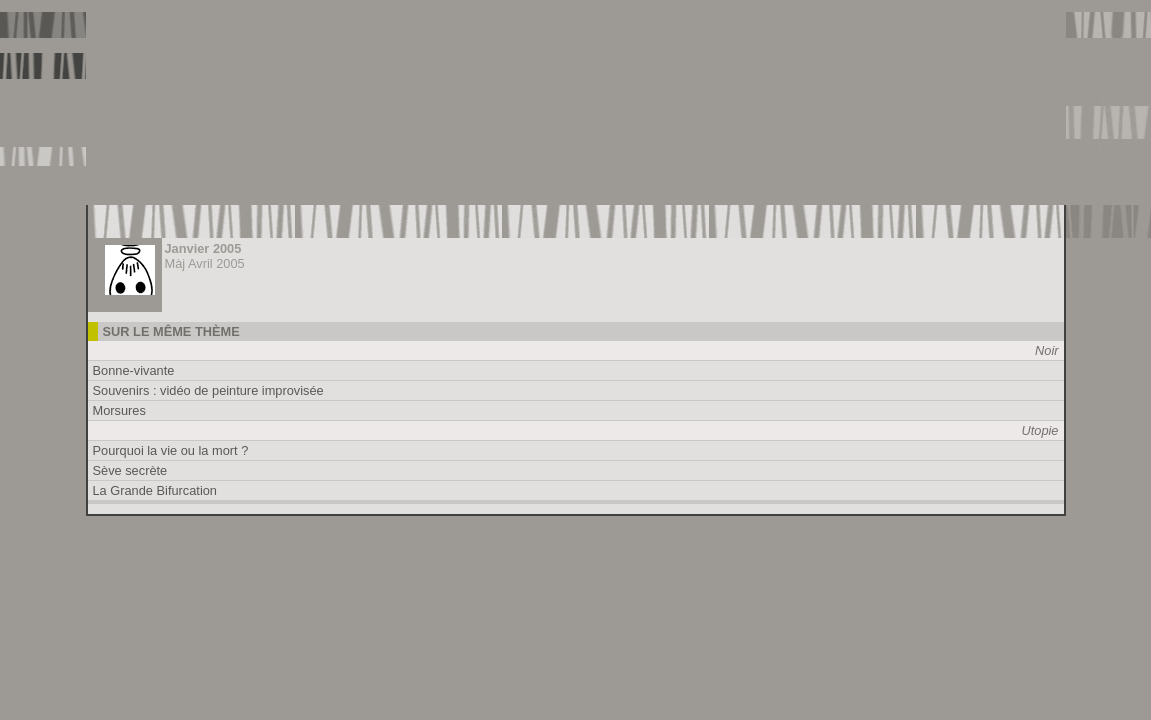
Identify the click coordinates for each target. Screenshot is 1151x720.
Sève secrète (130, 470)
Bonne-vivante (134, 370)
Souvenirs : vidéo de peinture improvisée (208, 390)
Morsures (119, 410)
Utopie (1040, 430)
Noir (1046, 350)
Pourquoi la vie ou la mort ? (171, 450)
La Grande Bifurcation (155, 490)
